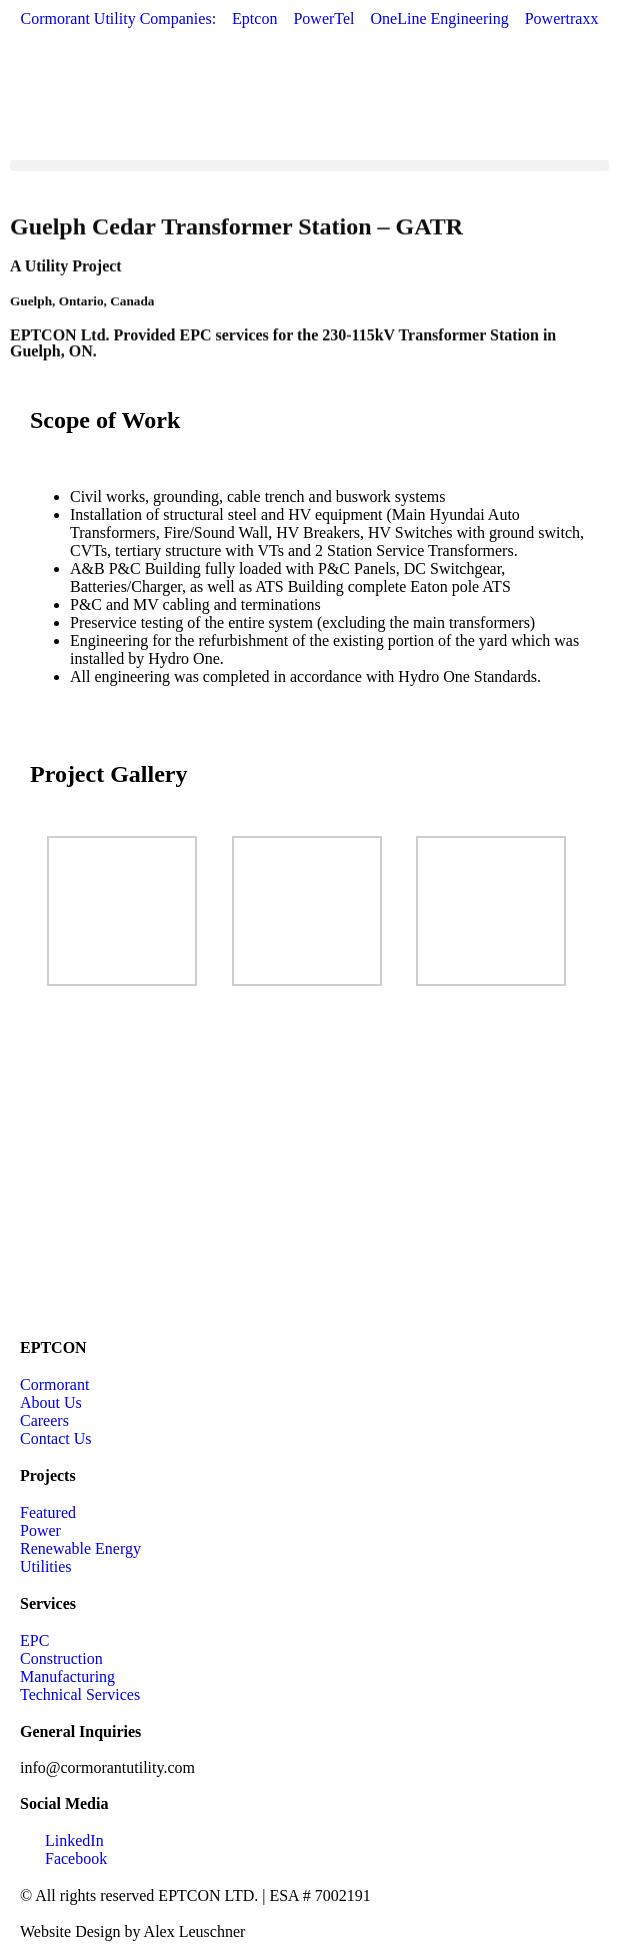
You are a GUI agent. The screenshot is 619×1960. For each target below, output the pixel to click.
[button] (309, 165)
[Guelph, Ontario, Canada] (309, 1170)
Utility (47, 269)
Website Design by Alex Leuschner (132, 1931)
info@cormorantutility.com (107, 1767)
